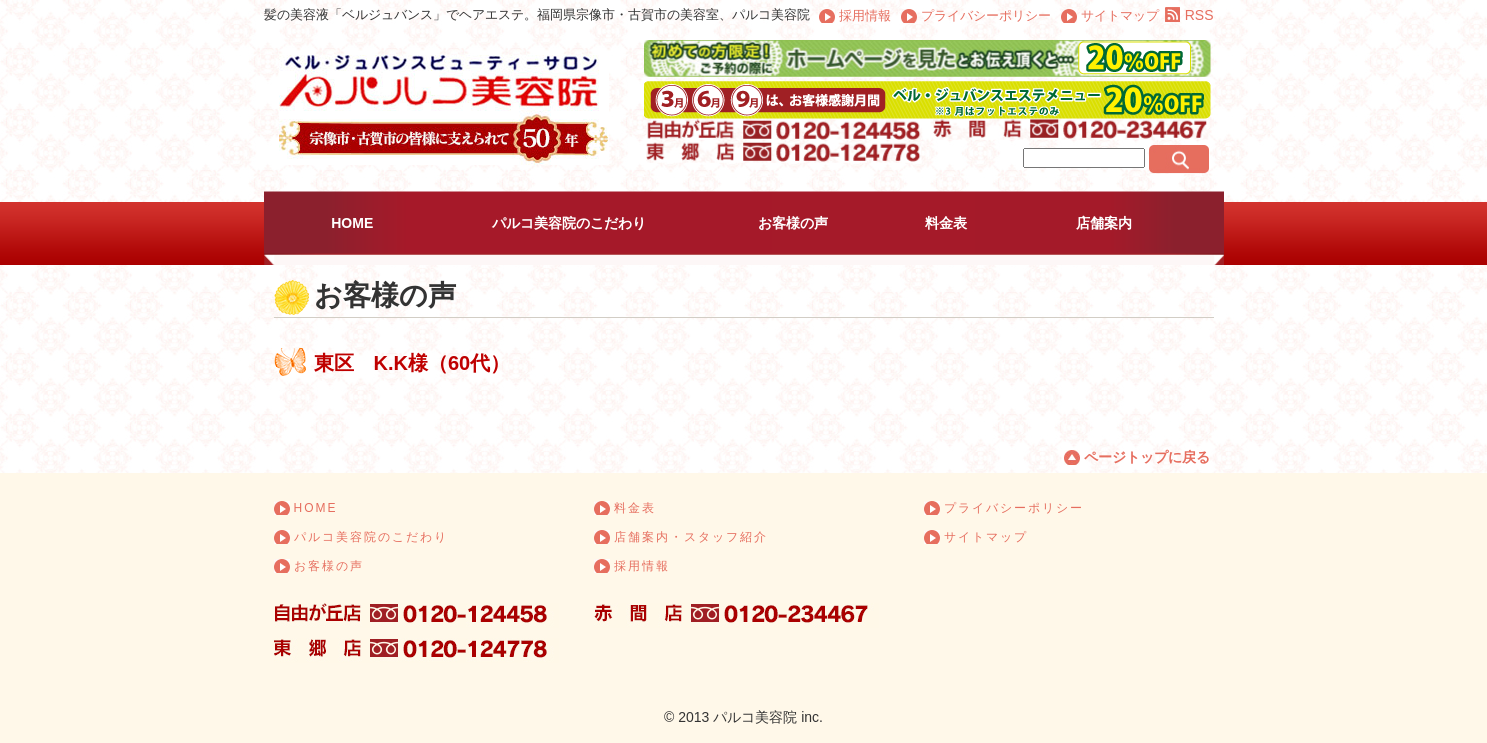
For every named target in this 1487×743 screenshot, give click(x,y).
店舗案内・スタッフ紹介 (691, 537)
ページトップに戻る (1147, 457)
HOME (352, 223)
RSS (1199, 15)
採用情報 (865, 15)
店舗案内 (1104, 223)
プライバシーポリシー (986, 15)
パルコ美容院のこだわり (569, 223)
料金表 (946, 223)
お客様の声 (793, 223)
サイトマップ (1120, 15)
